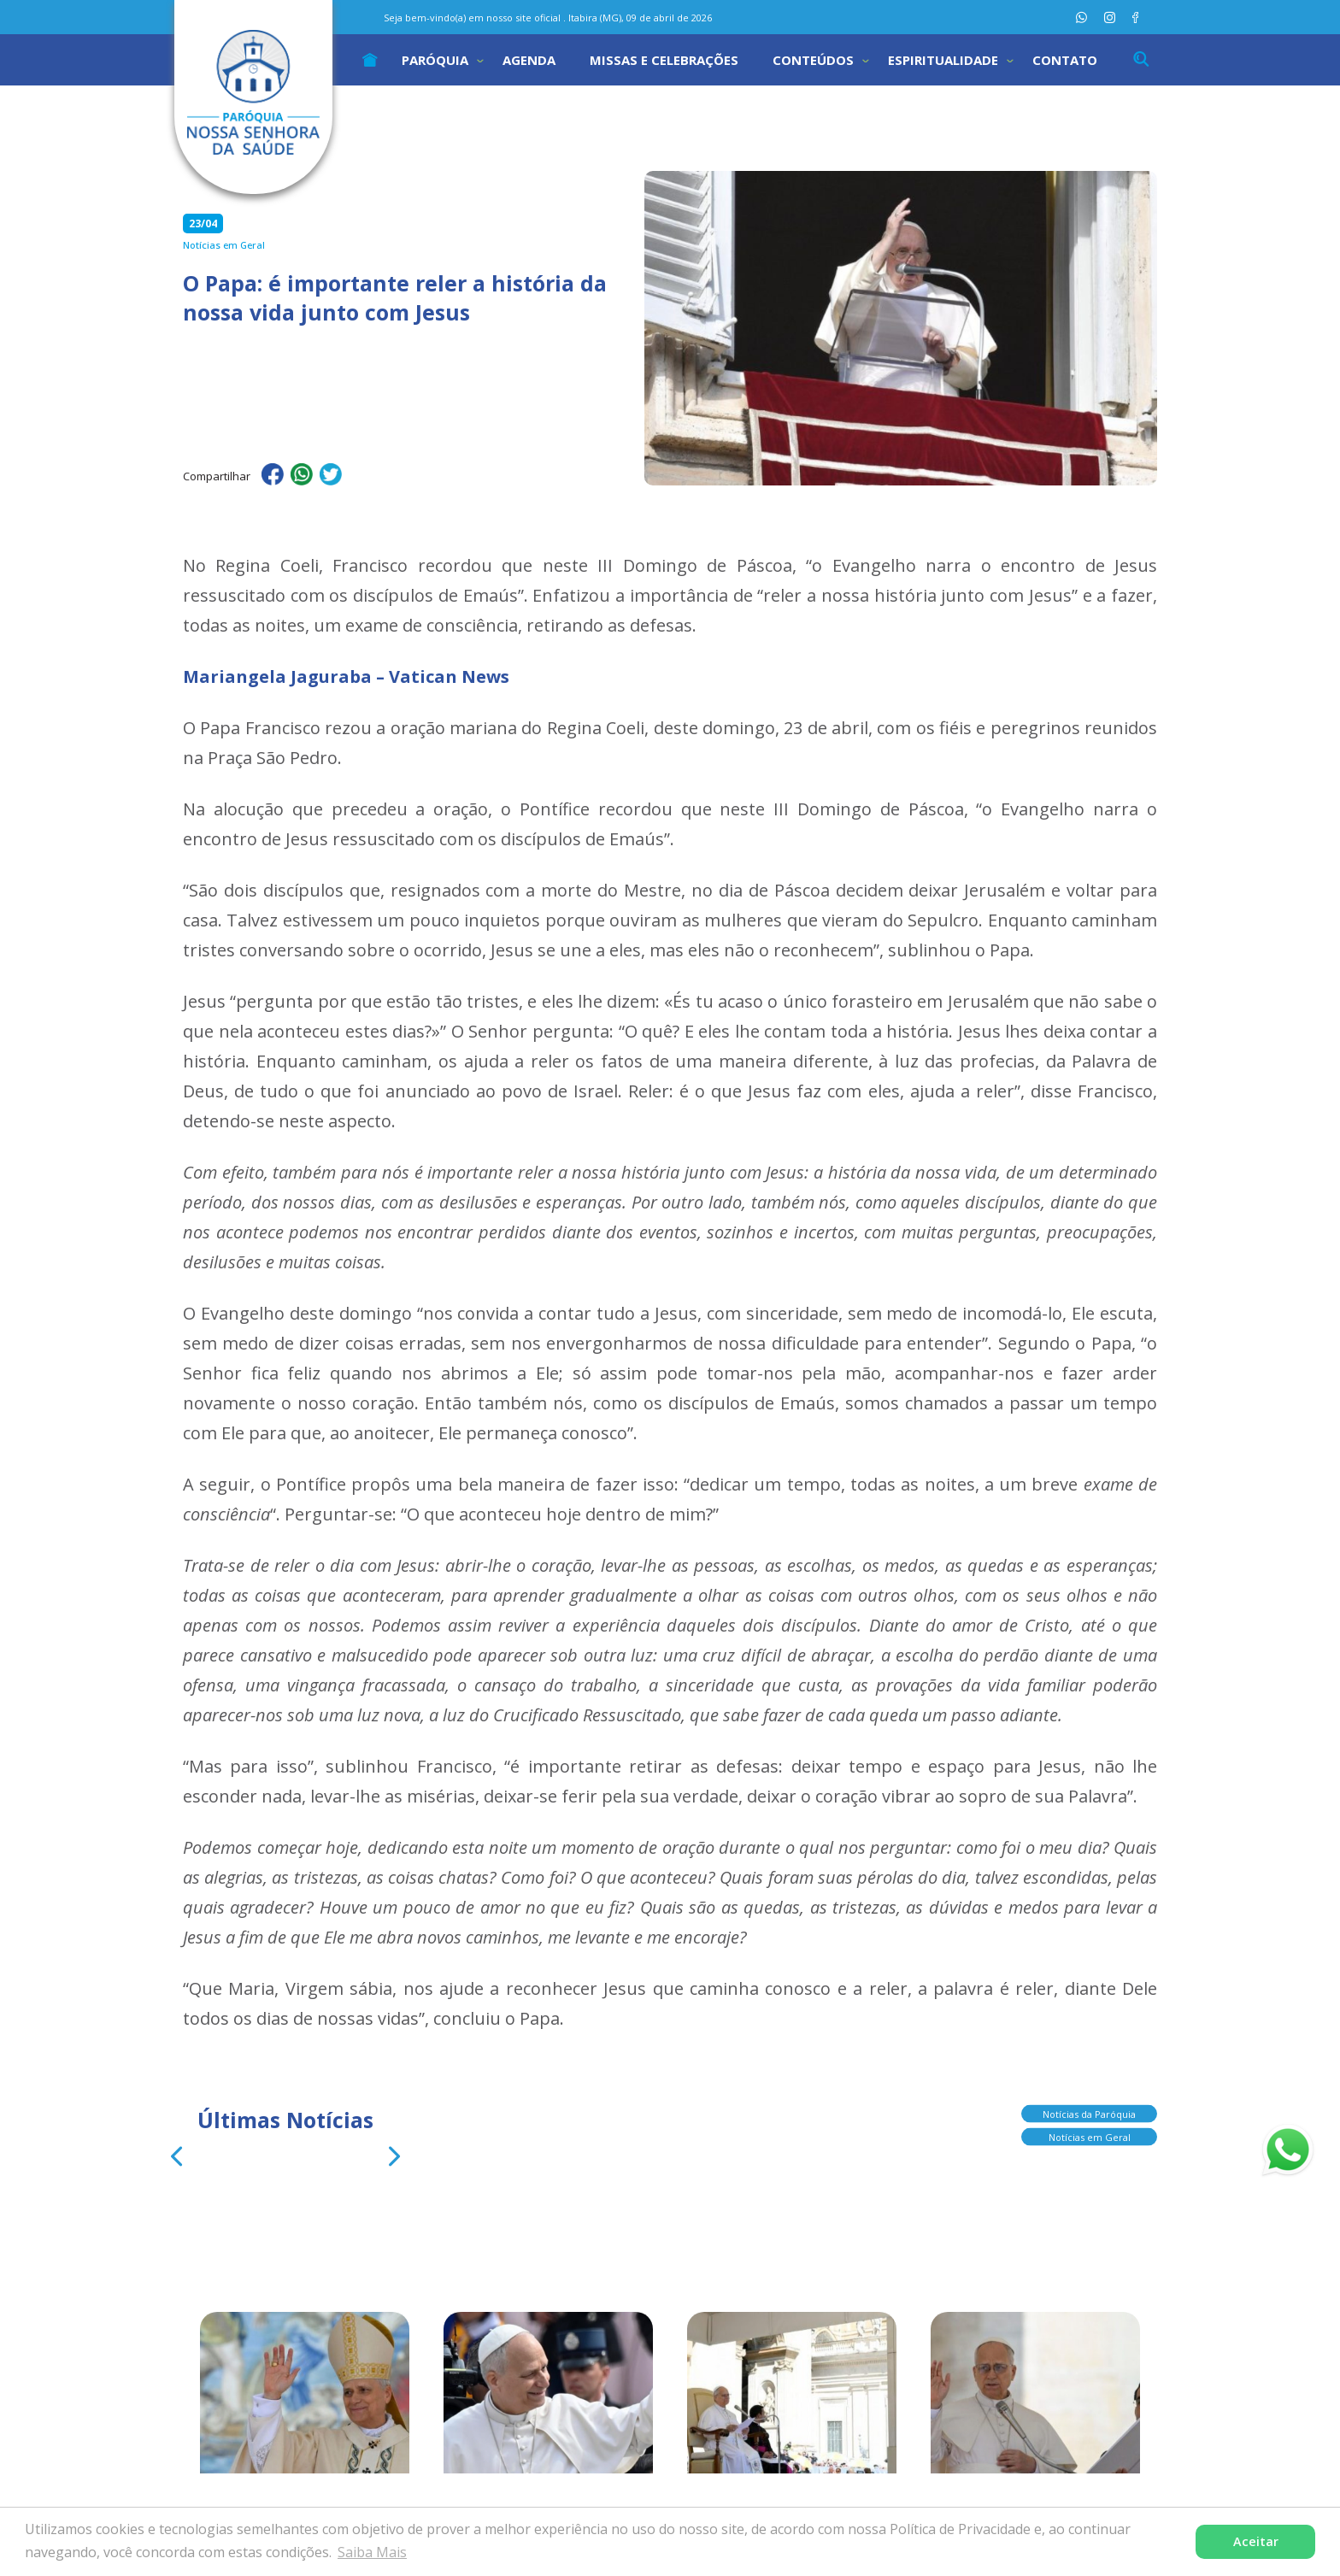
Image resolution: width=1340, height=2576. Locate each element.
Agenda (528, 59)
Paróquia (435, 59)
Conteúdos (813, 59)
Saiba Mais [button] (372, 2552)
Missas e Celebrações (664, 59)
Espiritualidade (943, 59)
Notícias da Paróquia (1089, 2118)
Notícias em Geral (1090, 2141)
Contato (1064, 59)
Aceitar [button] (1255, 2541)
